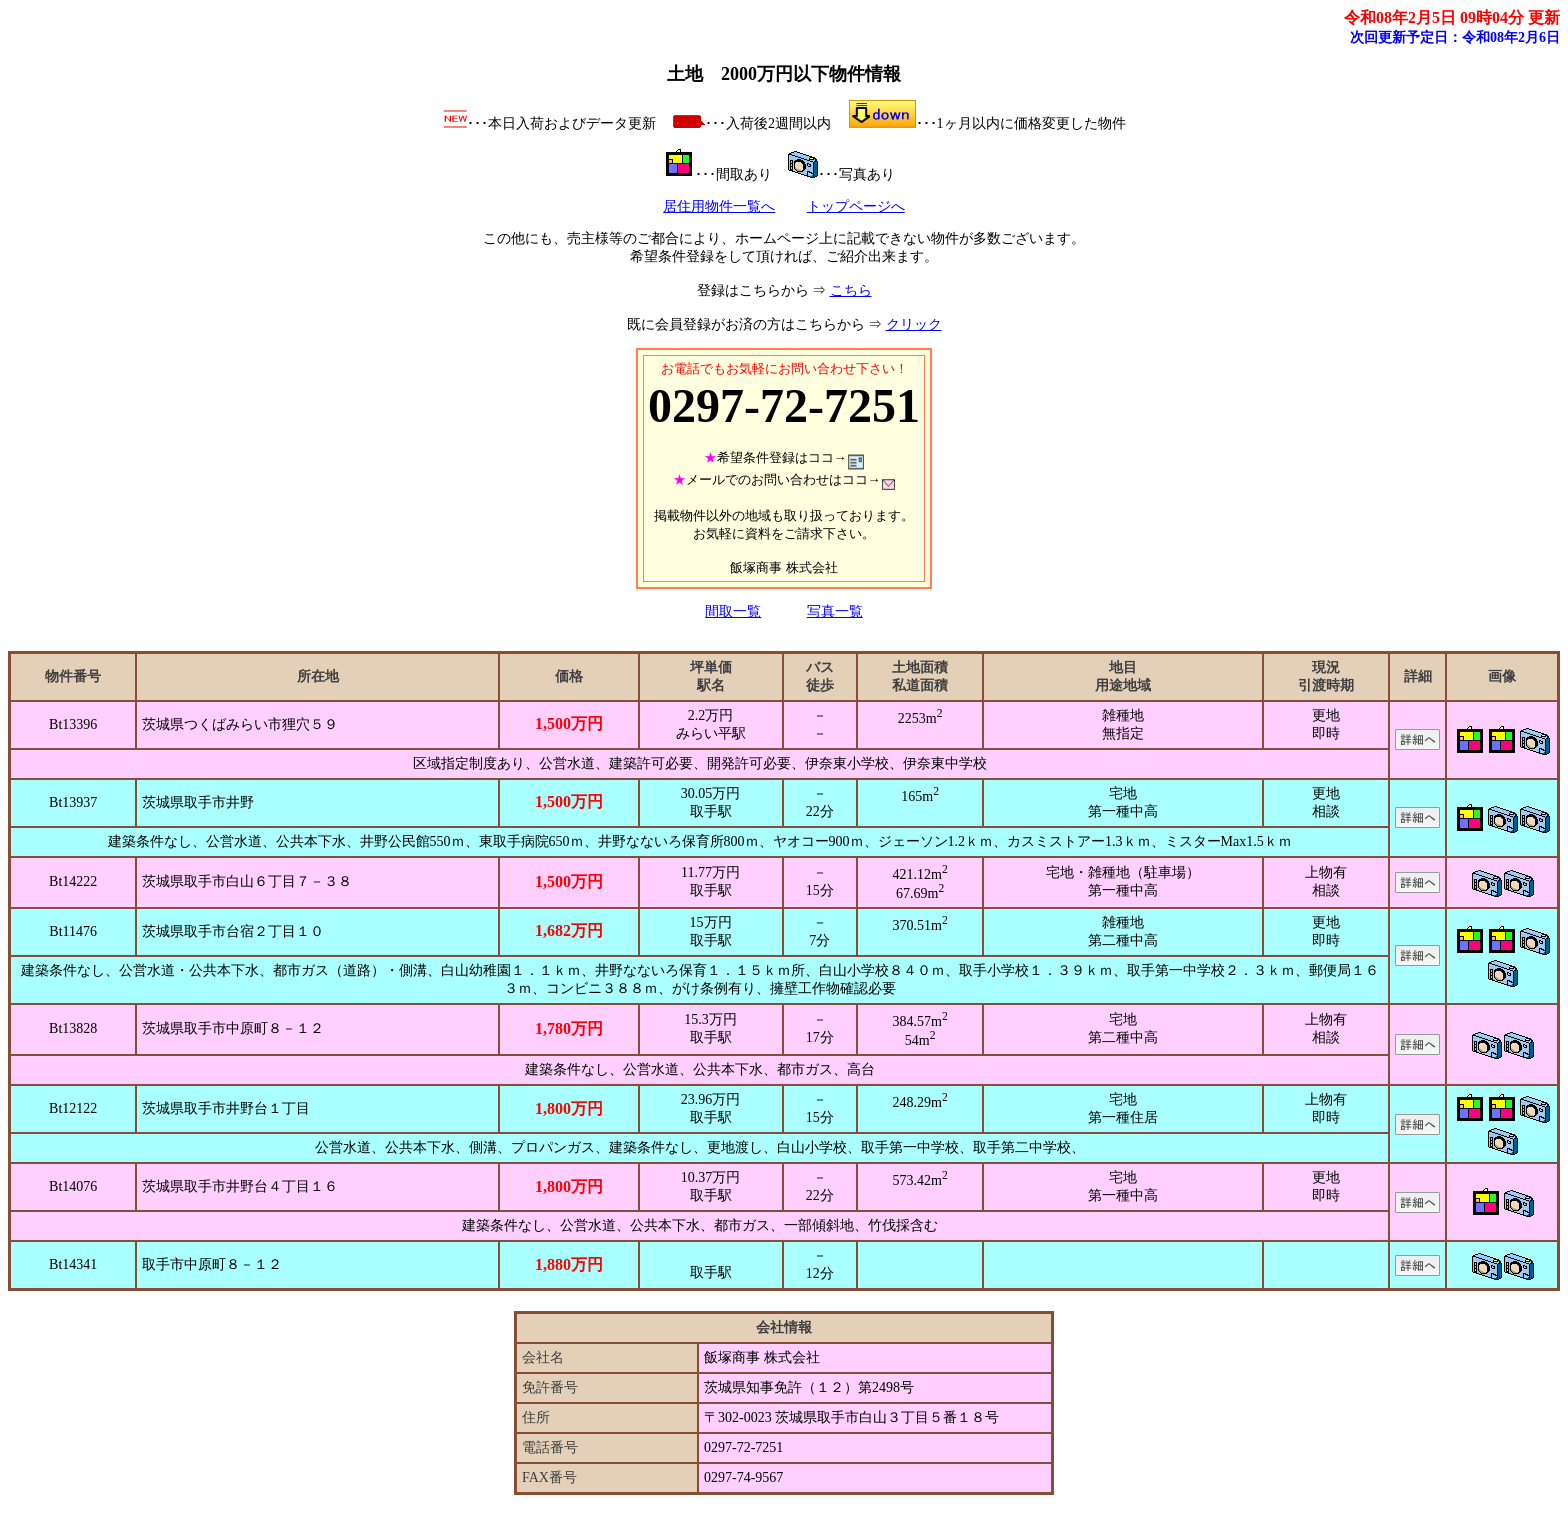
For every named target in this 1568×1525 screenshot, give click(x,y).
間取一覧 (733, 611)
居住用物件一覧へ (719, 206)
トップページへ (856, 206)
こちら (851, 290)
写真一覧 (835, 611)
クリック (914, 324)
